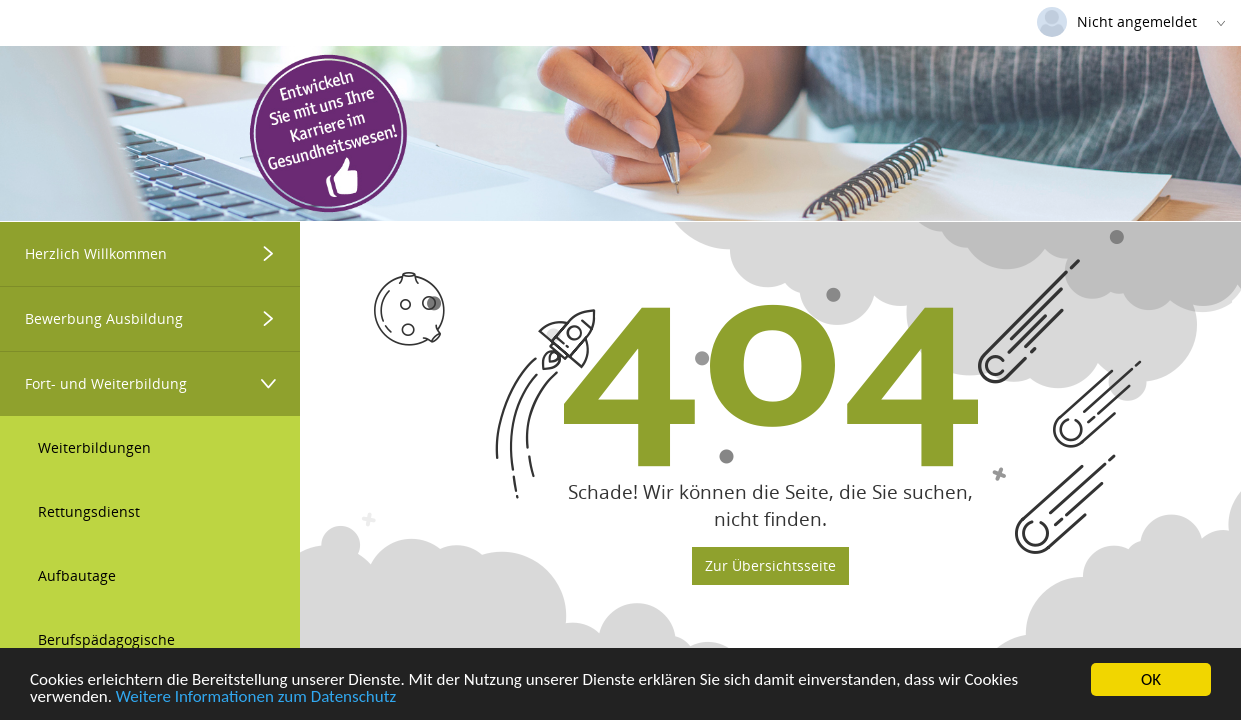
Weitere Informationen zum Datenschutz (256, 697)
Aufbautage (77, 575)
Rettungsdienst (89, 511)
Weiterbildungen (94, 447)
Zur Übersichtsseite (770, 565)
